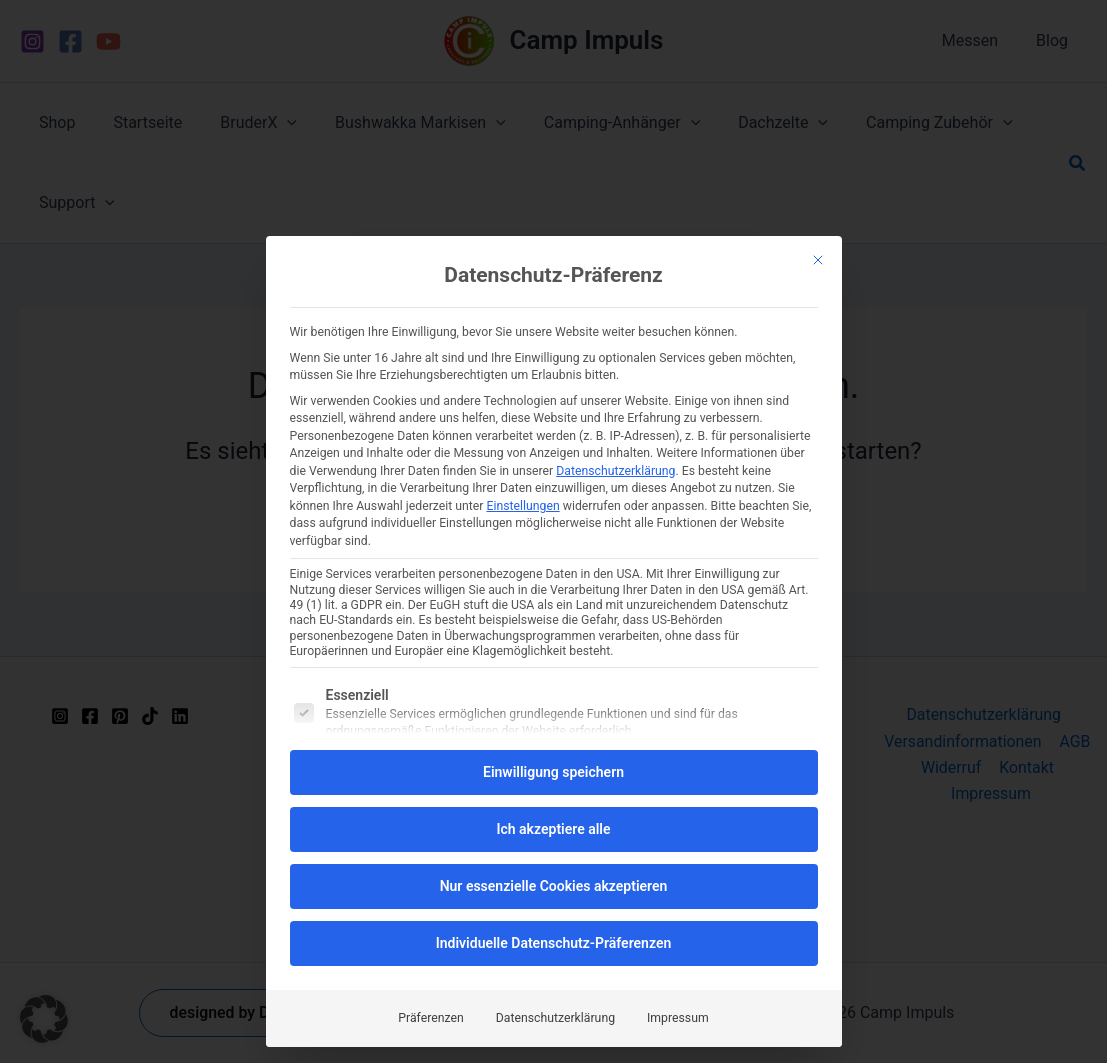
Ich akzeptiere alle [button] (553, 829)
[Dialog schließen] (818, 260)
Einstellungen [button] (523, 506)
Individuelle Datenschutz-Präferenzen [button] (554, 943)
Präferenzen (430, 1018)
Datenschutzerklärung (615, 471)
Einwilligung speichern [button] (553, 772)
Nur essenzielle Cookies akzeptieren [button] (554, 886)
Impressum (678, 1018)
